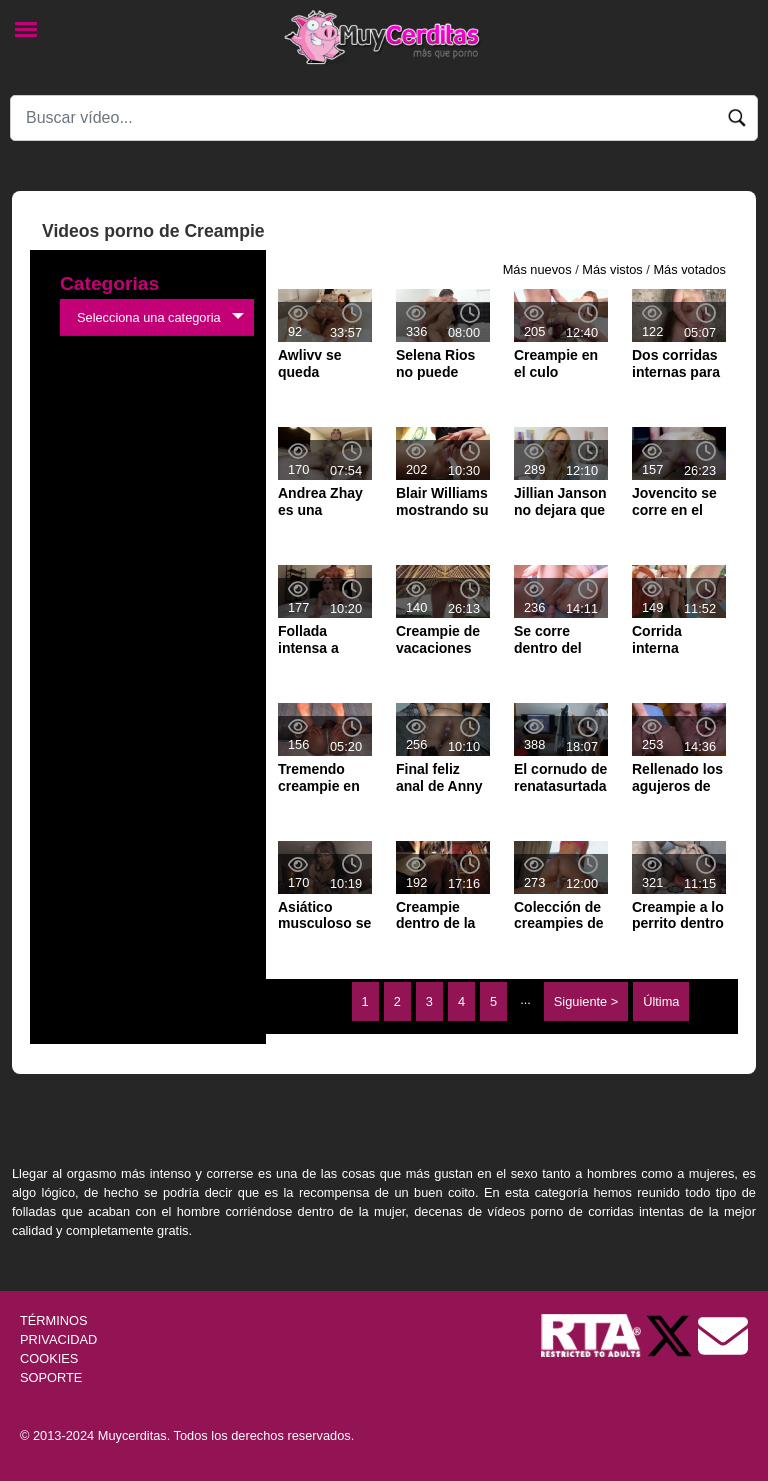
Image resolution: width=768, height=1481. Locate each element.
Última (661, 1001)
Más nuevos (537, 269)
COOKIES (49, 1358)
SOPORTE (51, 1377)
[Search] (384, 118)
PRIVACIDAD (58, 1339)
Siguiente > (586, 1001)
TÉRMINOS (54, 1320)
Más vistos (612, 269)
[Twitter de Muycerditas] (671, 1334)
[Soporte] (723, 1334)
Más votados (689, 269)
